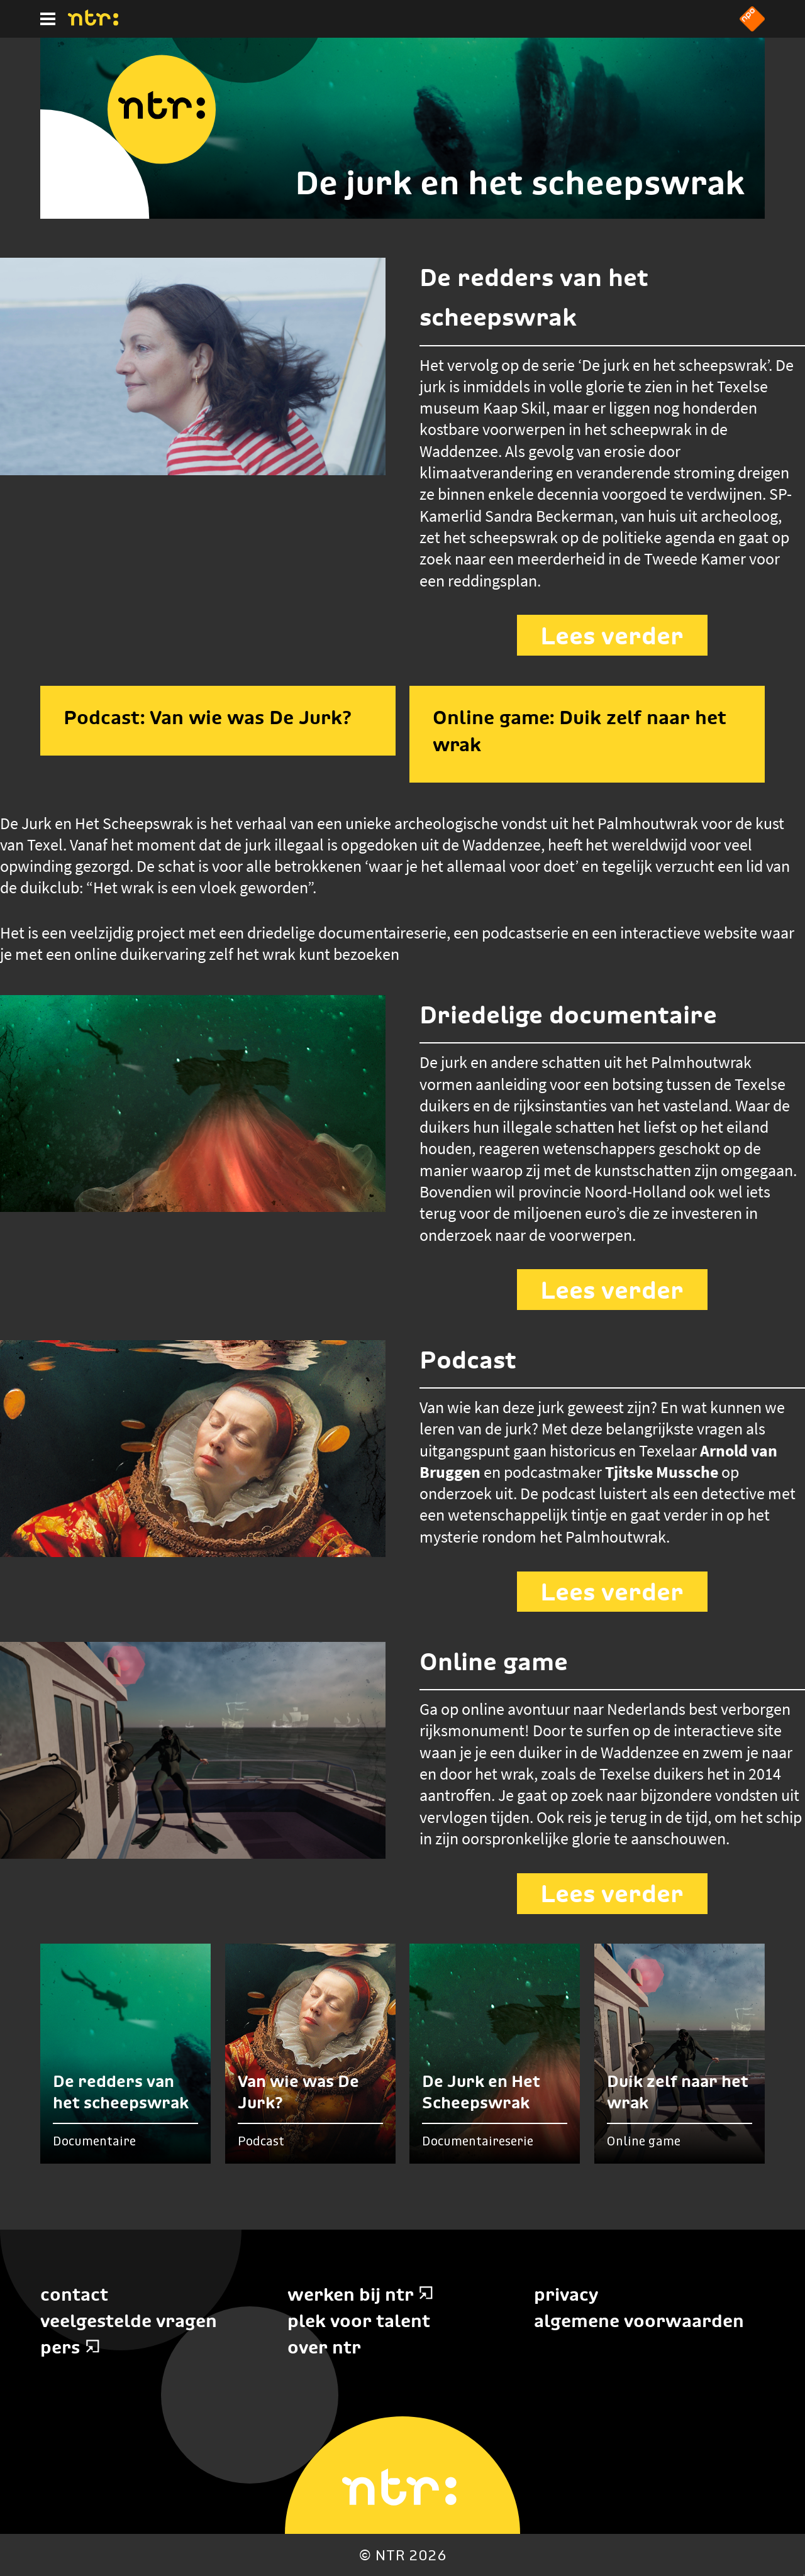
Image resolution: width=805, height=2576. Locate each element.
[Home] (93, 22)
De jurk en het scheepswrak (520, 182)
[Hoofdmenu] (48, 19)
